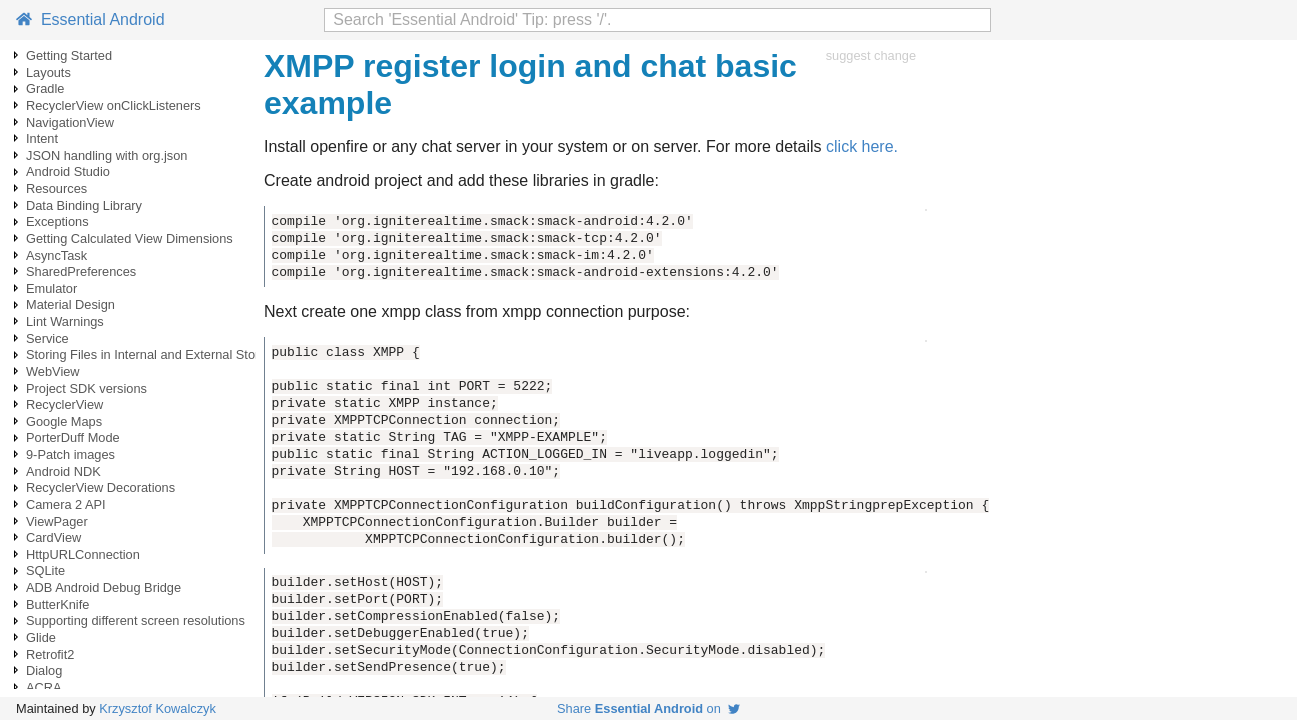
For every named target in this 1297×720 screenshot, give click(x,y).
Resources (56, 188)
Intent (42, 138)
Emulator (51, 288)
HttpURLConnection (83, 554)
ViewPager (57, 521)
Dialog (44, 670)
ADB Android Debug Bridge (103, 587)
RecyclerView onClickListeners (113, 105)
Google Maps (64, 421)
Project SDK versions (86, 388)
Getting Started (69, 55)
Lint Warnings (65, 321)
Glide (41, 637)
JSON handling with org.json (106, 155)
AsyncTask (56, 255)
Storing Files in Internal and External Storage (153, 354)
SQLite (45, 570)
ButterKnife (57, 604)
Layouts (48, 72)
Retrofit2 (50, 654)
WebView (53, 371)
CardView (53, 537)
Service (47, 338)
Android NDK (63, 471)
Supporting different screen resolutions (135, 620)
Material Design (70, 304)
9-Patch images (70, 454)
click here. (862, 146)
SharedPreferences (81, 271)
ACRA (44, 687)
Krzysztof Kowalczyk (157, 708)
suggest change (871, 55)
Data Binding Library (84, 205)
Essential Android (90, 19)
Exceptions (57, 221)
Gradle (45, 88)
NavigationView (70, 122)
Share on (648, 708)
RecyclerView (64, 404)
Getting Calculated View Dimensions (129, 238)
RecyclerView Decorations (100, 487)
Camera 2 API (66, 504)
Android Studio (68, 171)
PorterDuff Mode (73, 437)
